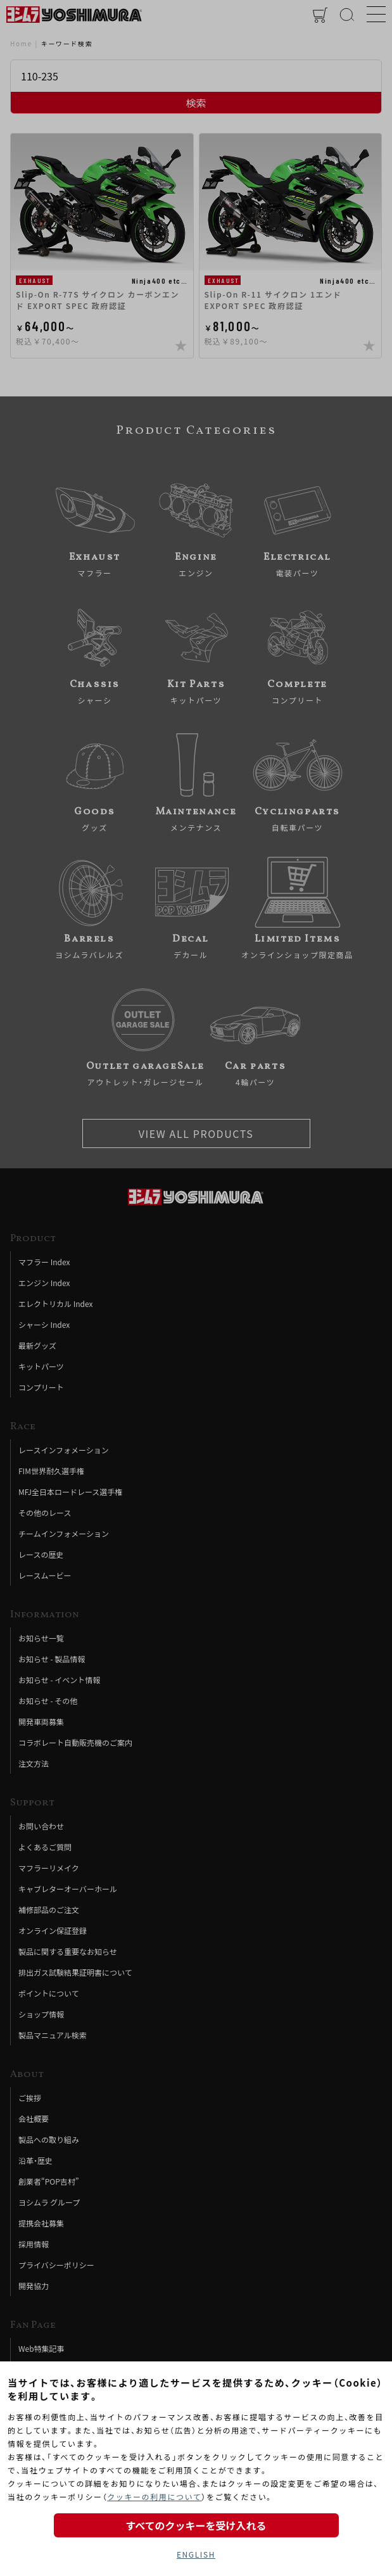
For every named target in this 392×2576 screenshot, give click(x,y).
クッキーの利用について (154, 2496)
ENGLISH (196, 2554)
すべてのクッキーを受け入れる (195, 2525)
